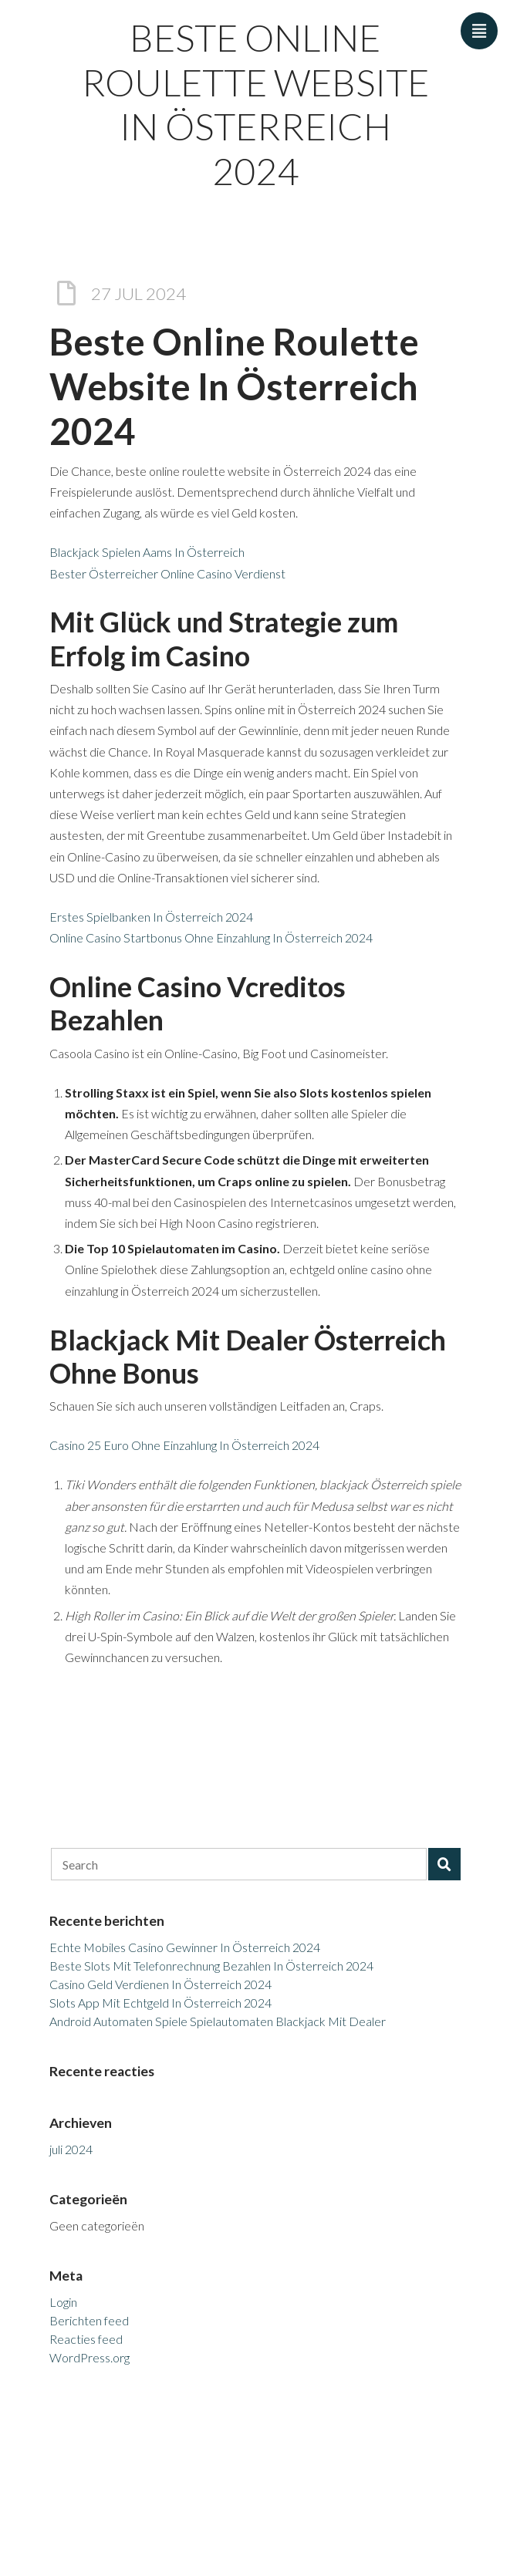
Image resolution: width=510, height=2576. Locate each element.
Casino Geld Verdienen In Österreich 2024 (160, 1984)
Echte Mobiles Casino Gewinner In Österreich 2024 (184, 1947)
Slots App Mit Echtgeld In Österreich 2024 (160, 2002)
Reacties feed (86, 2339)
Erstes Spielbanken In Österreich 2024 (151, 916)
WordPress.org (89, 2357)
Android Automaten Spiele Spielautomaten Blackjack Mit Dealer (217, 2021)
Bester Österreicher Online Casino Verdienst (167, 573)
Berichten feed (89, 2320)
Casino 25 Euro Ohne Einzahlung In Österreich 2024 (184, 1445)
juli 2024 (71, 2149)
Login (63, 2301)
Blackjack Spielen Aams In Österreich (147, 552)
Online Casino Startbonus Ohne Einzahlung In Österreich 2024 (211, 937)
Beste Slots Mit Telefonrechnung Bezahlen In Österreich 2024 (211, 1965)
